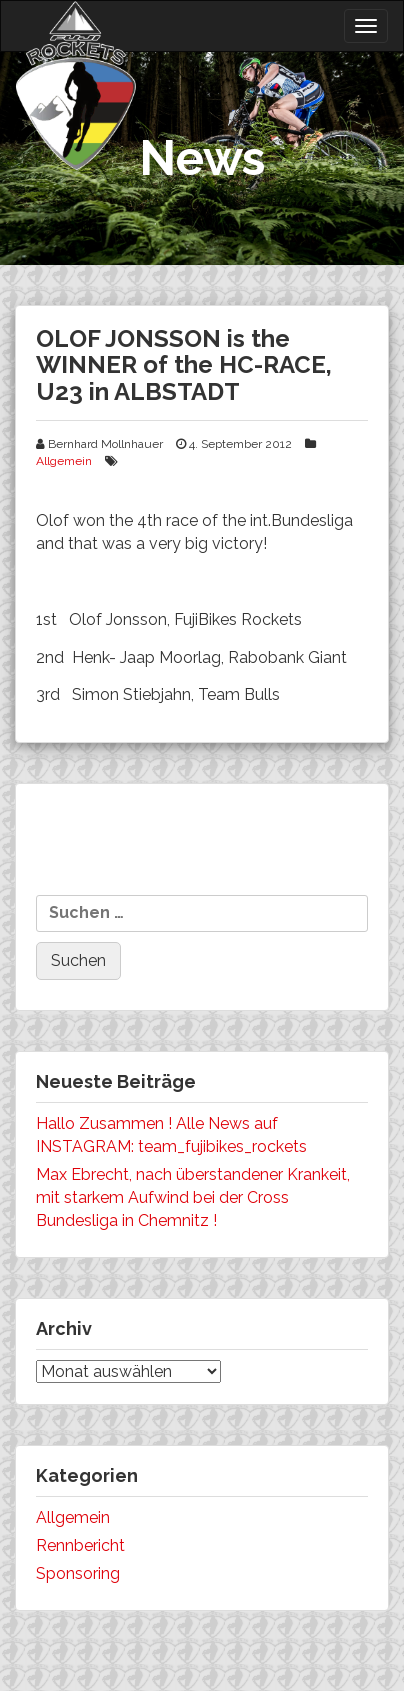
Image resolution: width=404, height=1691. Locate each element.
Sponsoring (78, 1573)
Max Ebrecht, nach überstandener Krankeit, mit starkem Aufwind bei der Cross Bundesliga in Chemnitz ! (193, 1197)
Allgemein (64, 461)
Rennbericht (80, 1545)
